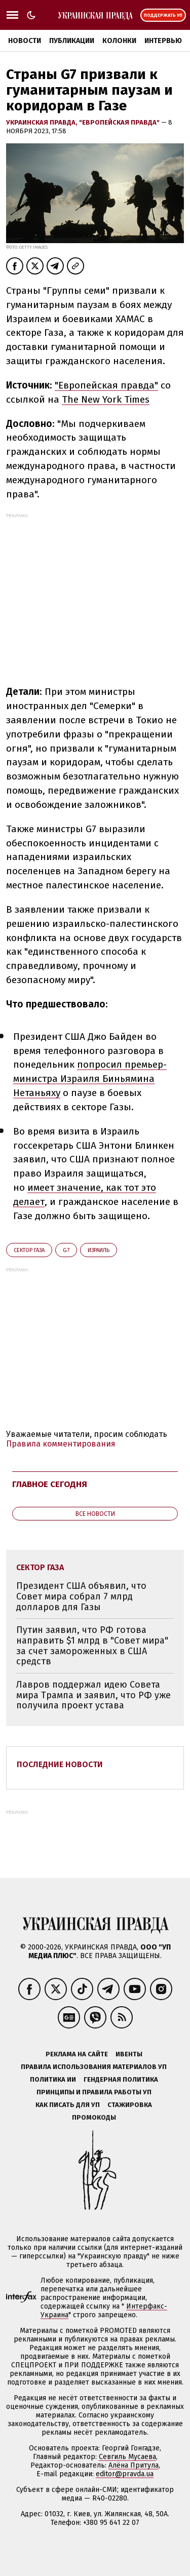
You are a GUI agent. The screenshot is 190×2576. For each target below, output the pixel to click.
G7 (66, 1250)
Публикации (71, 40)
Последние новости (60, 1764)
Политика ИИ (53, 2079)
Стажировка (129, 2105)
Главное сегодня (49, 1484)
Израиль (98, 1250)
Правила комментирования (61, 1444)
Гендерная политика (121, 2079)
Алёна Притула (133, 2465)
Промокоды (94, 2117)
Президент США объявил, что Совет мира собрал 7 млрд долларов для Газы (81, 1596)
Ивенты (129, 2054)
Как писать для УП (67, 2105)
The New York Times (105, 399)
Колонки (119, 40)
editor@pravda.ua (125, 2474)
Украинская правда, (42, 122)
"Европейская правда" (120, 122)
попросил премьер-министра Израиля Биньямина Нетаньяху (90, 1079)
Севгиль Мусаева (127, 2456)
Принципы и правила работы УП (93, 2092)
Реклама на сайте (77, 2054)
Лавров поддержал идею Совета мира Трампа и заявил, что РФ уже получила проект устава (93, 1695)
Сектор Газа (29, 1250)
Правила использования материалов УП (94, 2067)
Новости (24, 40)
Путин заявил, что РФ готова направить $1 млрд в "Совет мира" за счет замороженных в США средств (92, 1645)
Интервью (163, 40)
